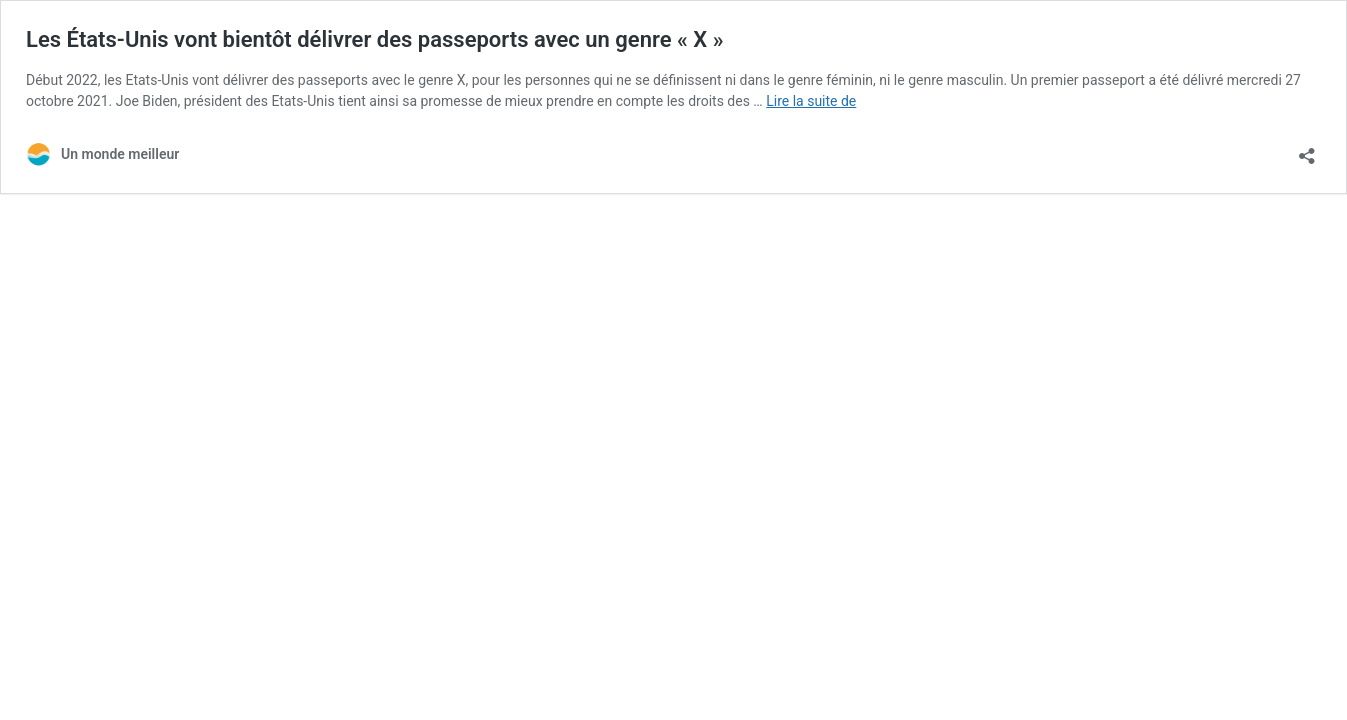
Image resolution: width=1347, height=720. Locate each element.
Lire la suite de (811, 101)
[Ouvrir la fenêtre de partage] (1307, 149)
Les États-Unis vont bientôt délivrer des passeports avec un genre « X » (375, 39)
